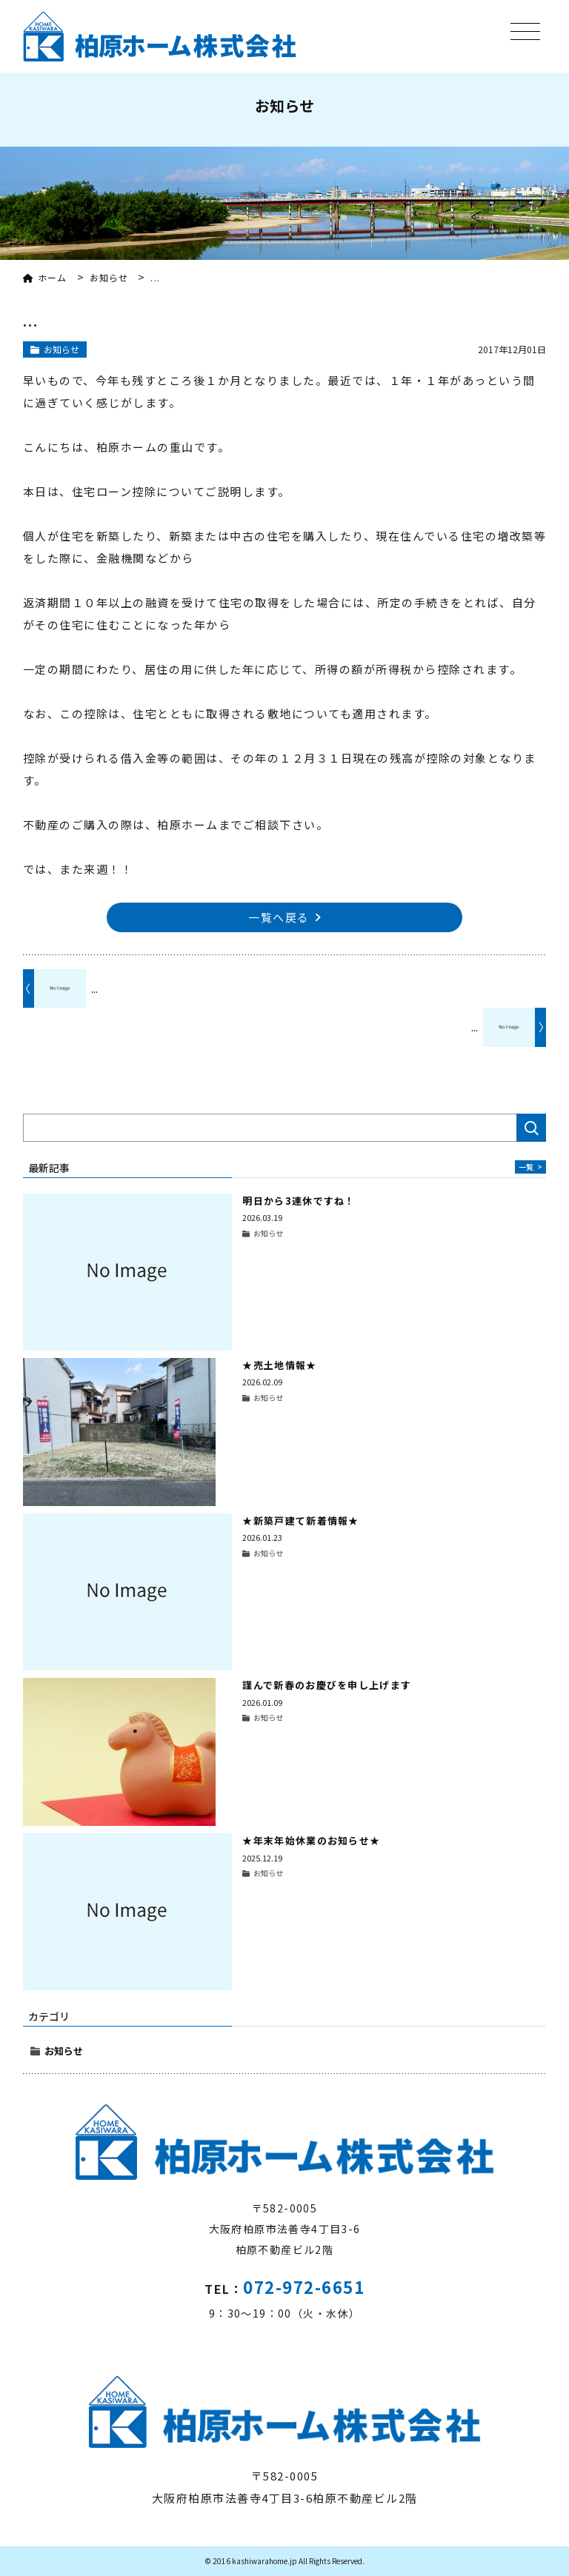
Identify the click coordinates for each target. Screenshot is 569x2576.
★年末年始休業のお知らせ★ (311, 1840)
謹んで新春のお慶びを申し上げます (326, 1685)
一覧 (530, 1166)
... (94, 988)
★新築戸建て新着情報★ (300, 1520)
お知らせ (63, 2051)
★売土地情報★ (279, 1365)
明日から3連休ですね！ (298, 1201)
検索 (531, 1128)
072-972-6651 (304, 2286)
